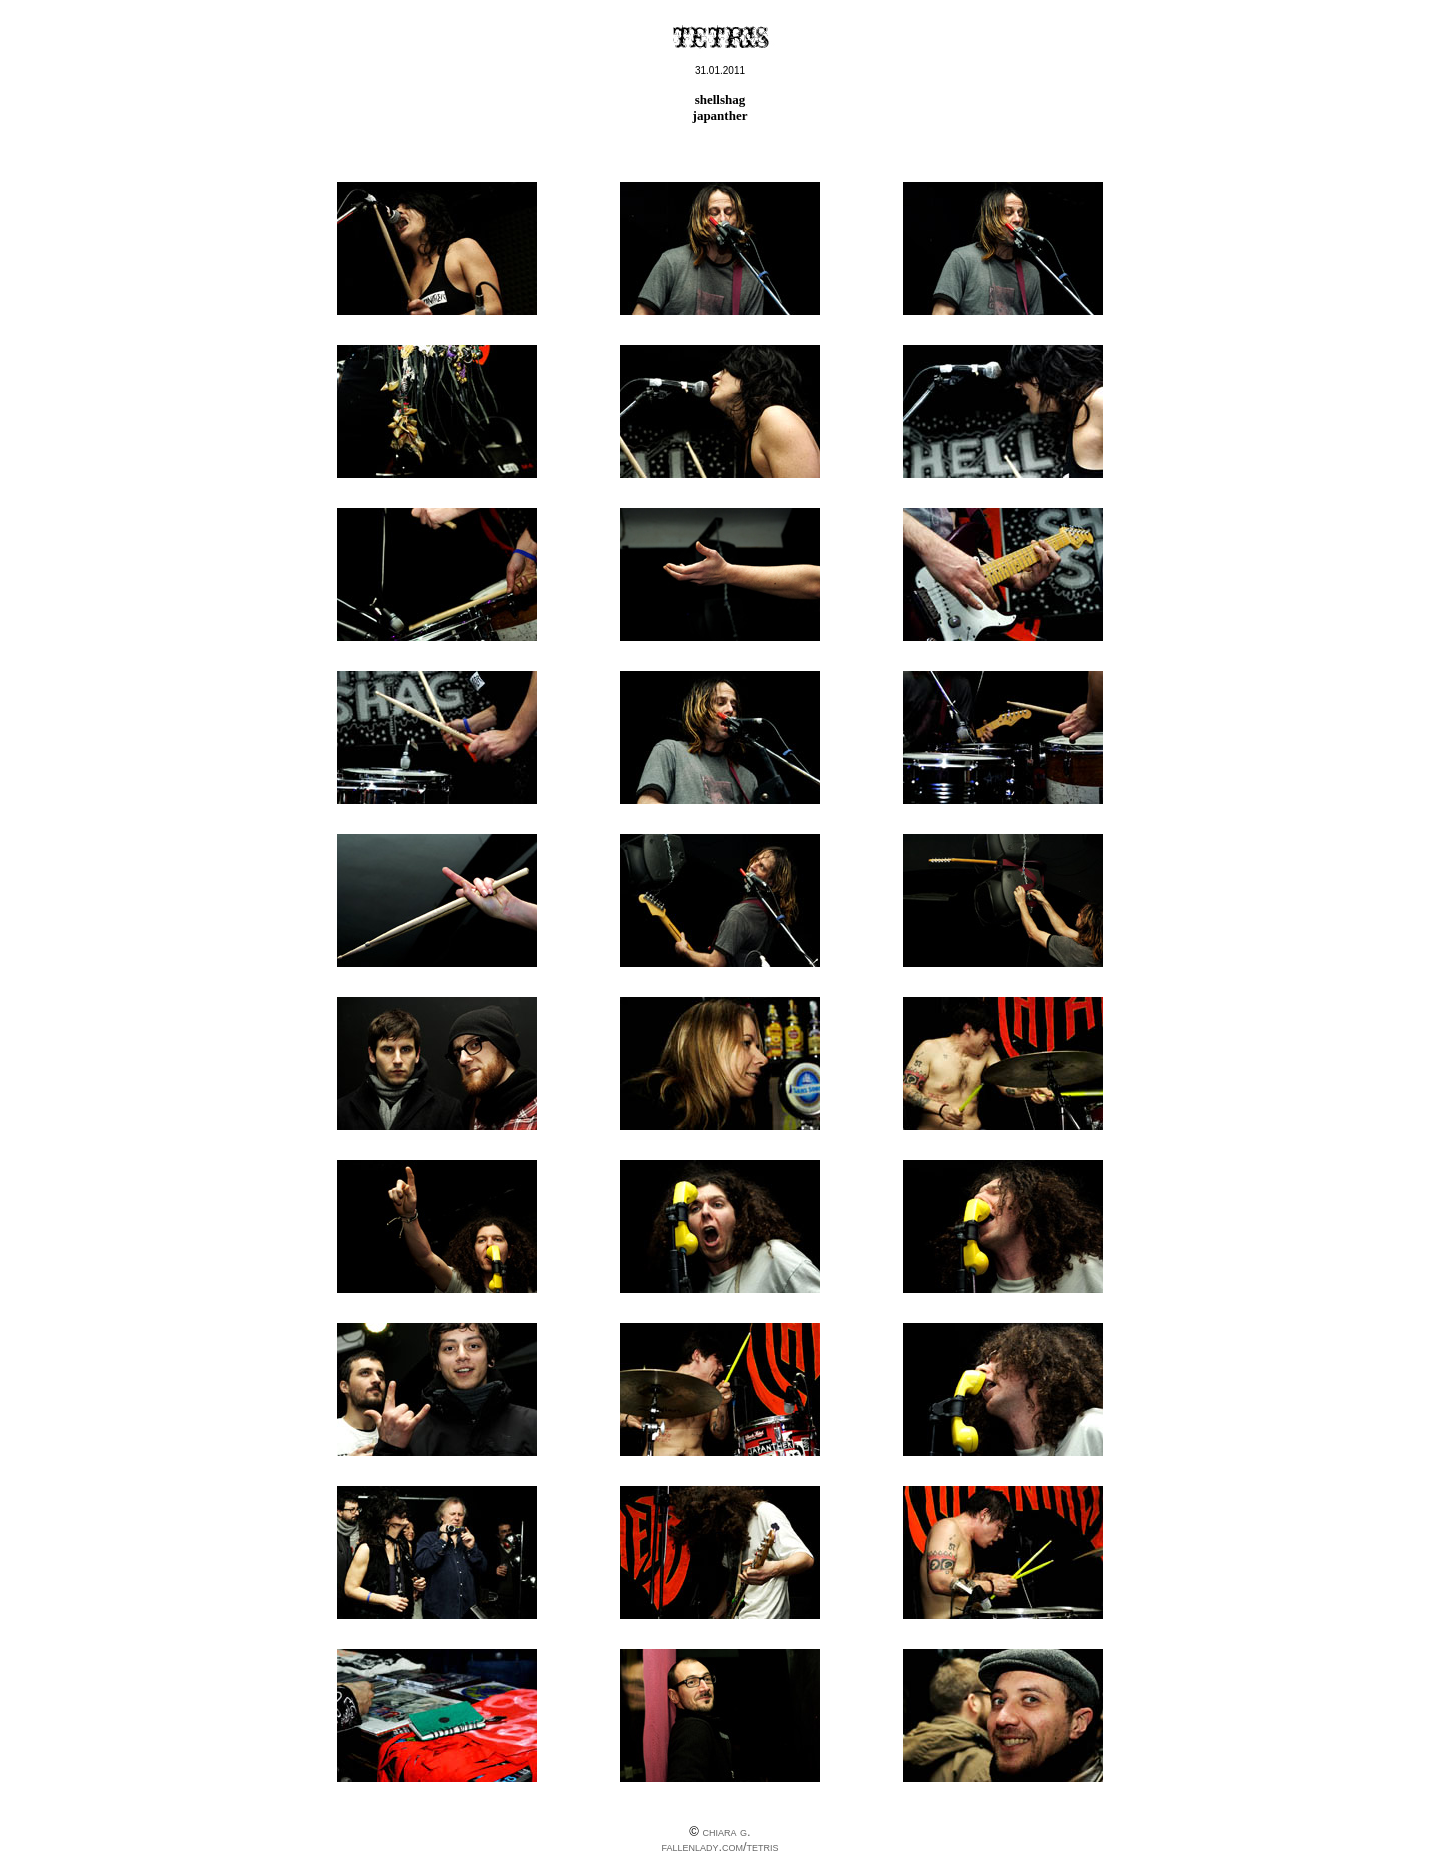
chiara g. (726, 1831)
